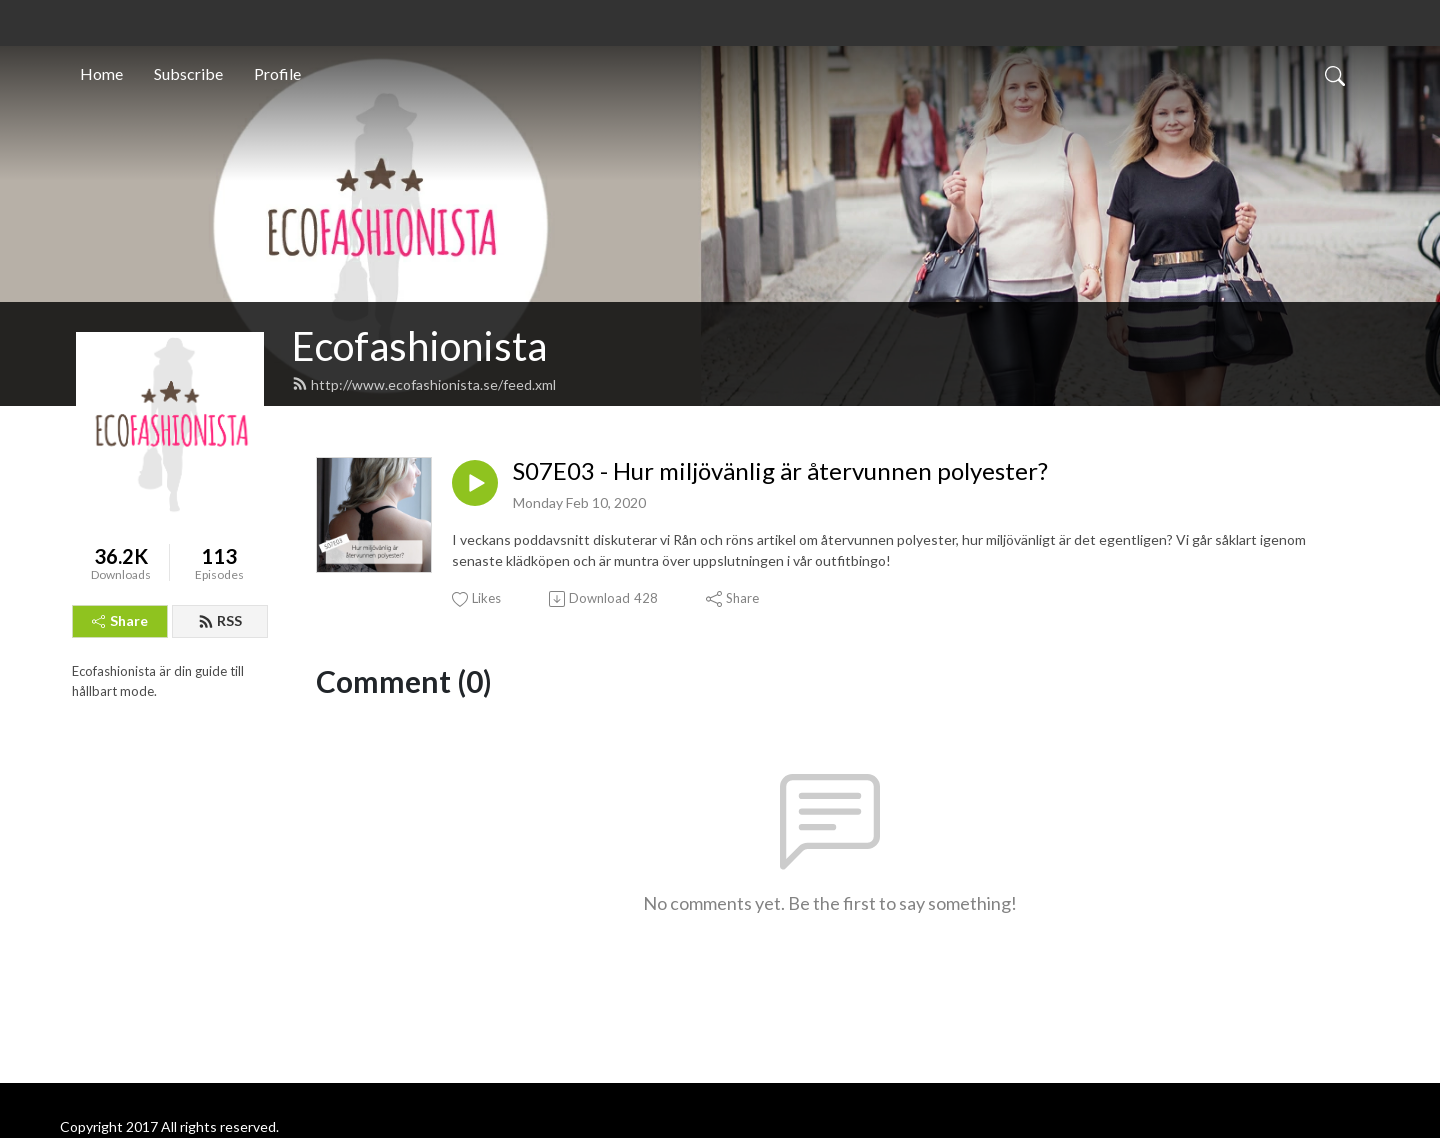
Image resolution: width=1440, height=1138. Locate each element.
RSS (220, 620)
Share (120, 620)
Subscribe (188, 73)
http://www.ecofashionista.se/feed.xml (424, 384)
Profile (277, 73)
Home (101, 73)
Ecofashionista (419, 346)
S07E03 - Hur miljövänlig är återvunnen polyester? (780, 471)
